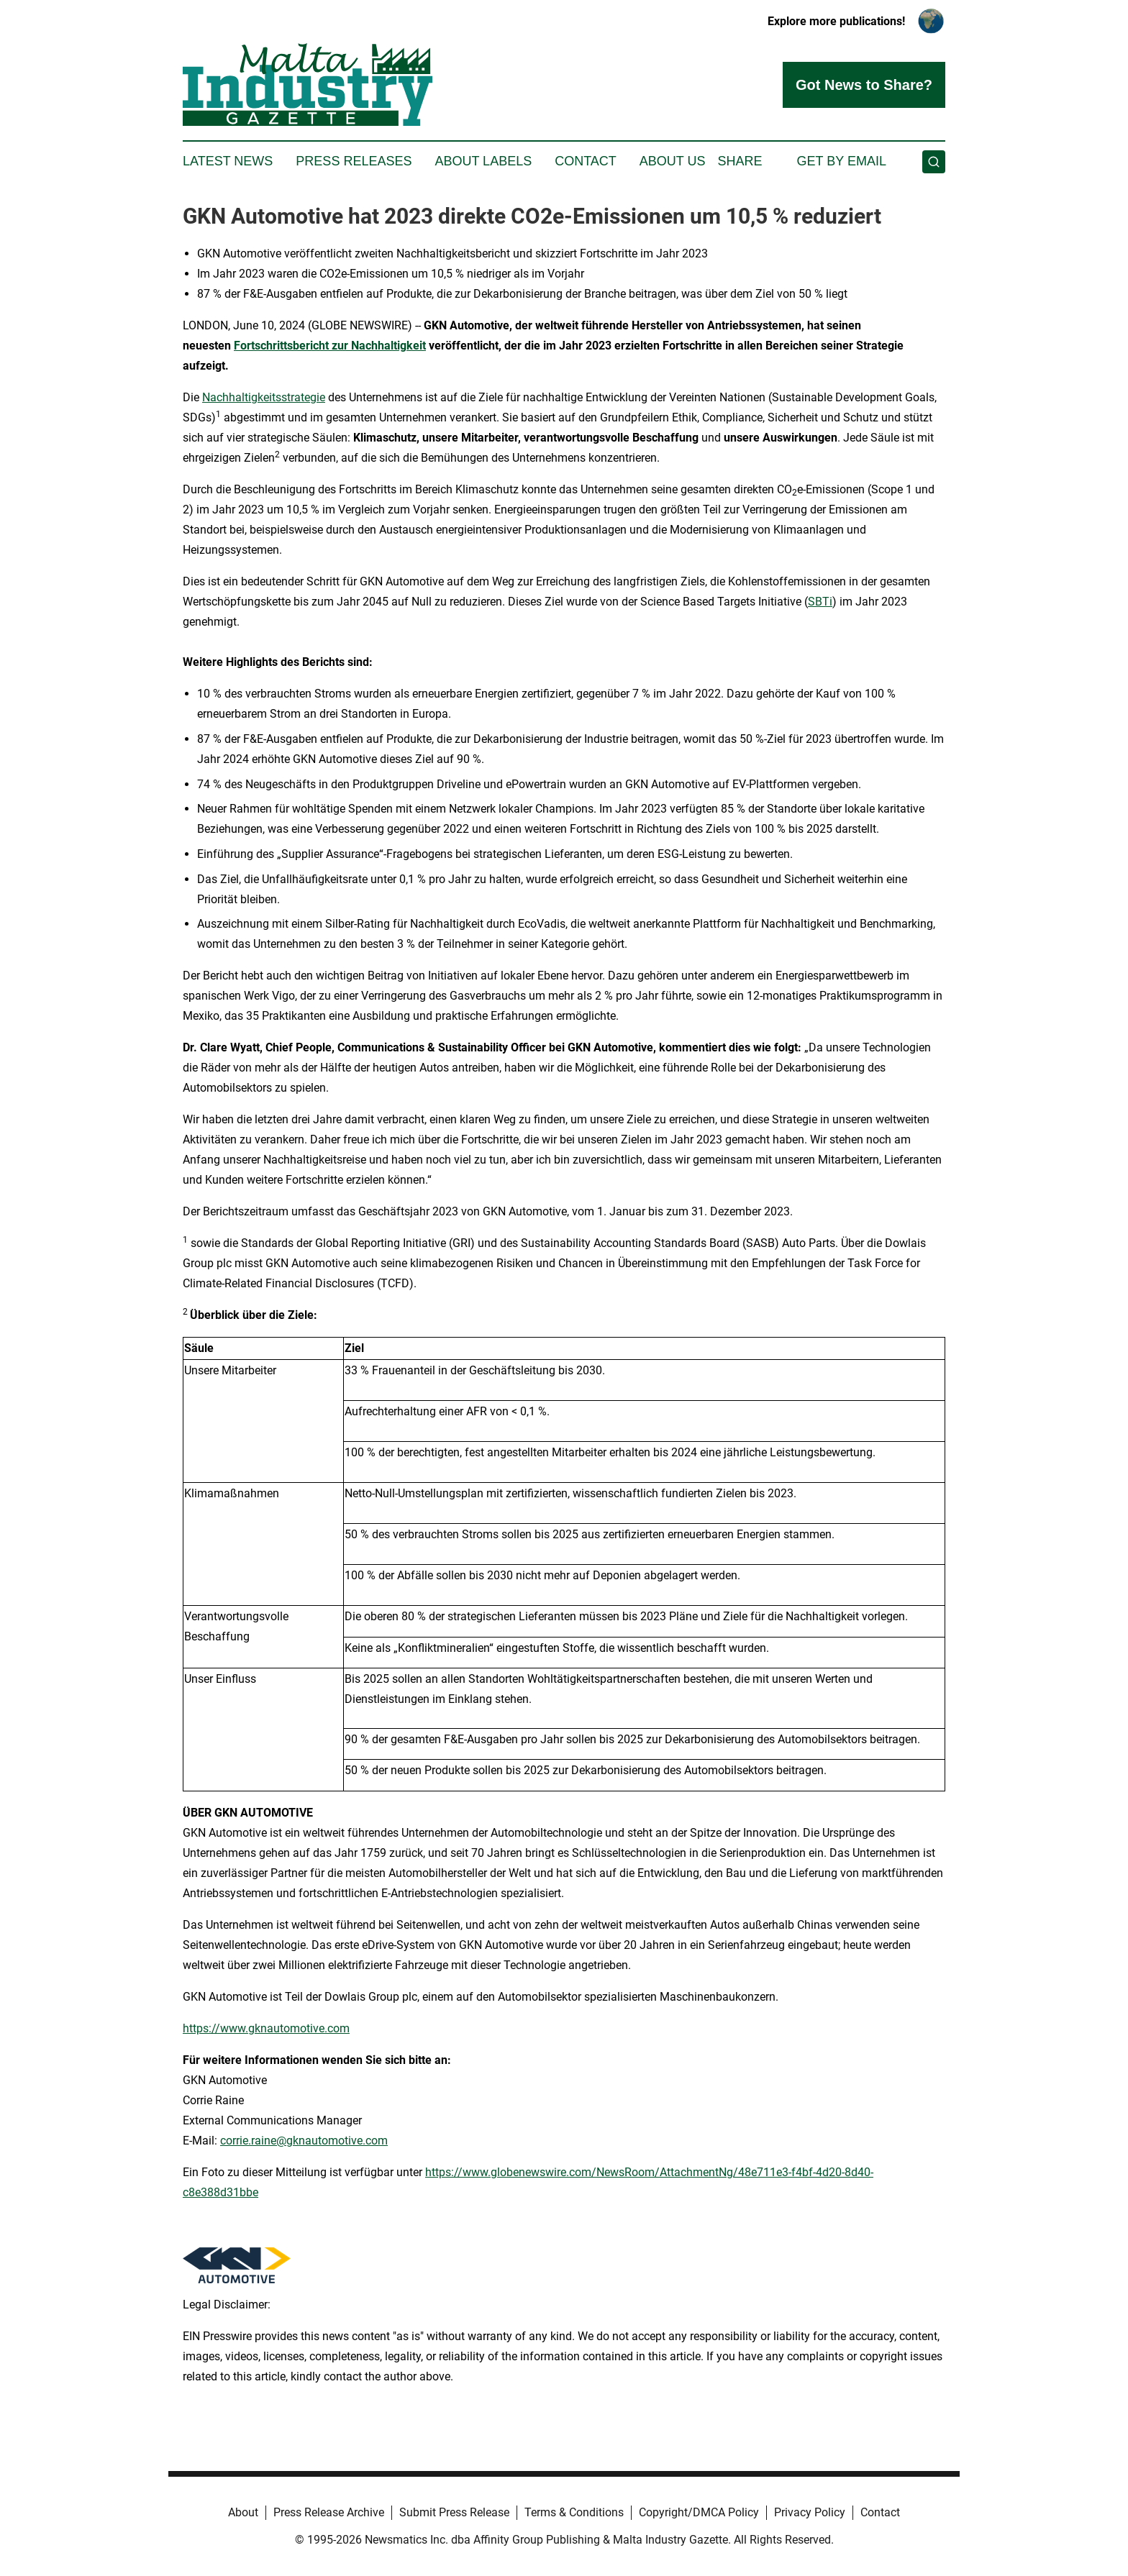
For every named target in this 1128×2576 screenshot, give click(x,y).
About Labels (483, 161)
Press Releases (353, 161)
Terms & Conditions (574, 2512)
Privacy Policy (809, 2512)
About (243, 2512)
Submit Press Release (454, 2512)
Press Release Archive (328, 2512)
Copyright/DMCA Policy (699, 2512)
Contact (586, 161)
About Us (673, 161)
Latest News (228, 161)
